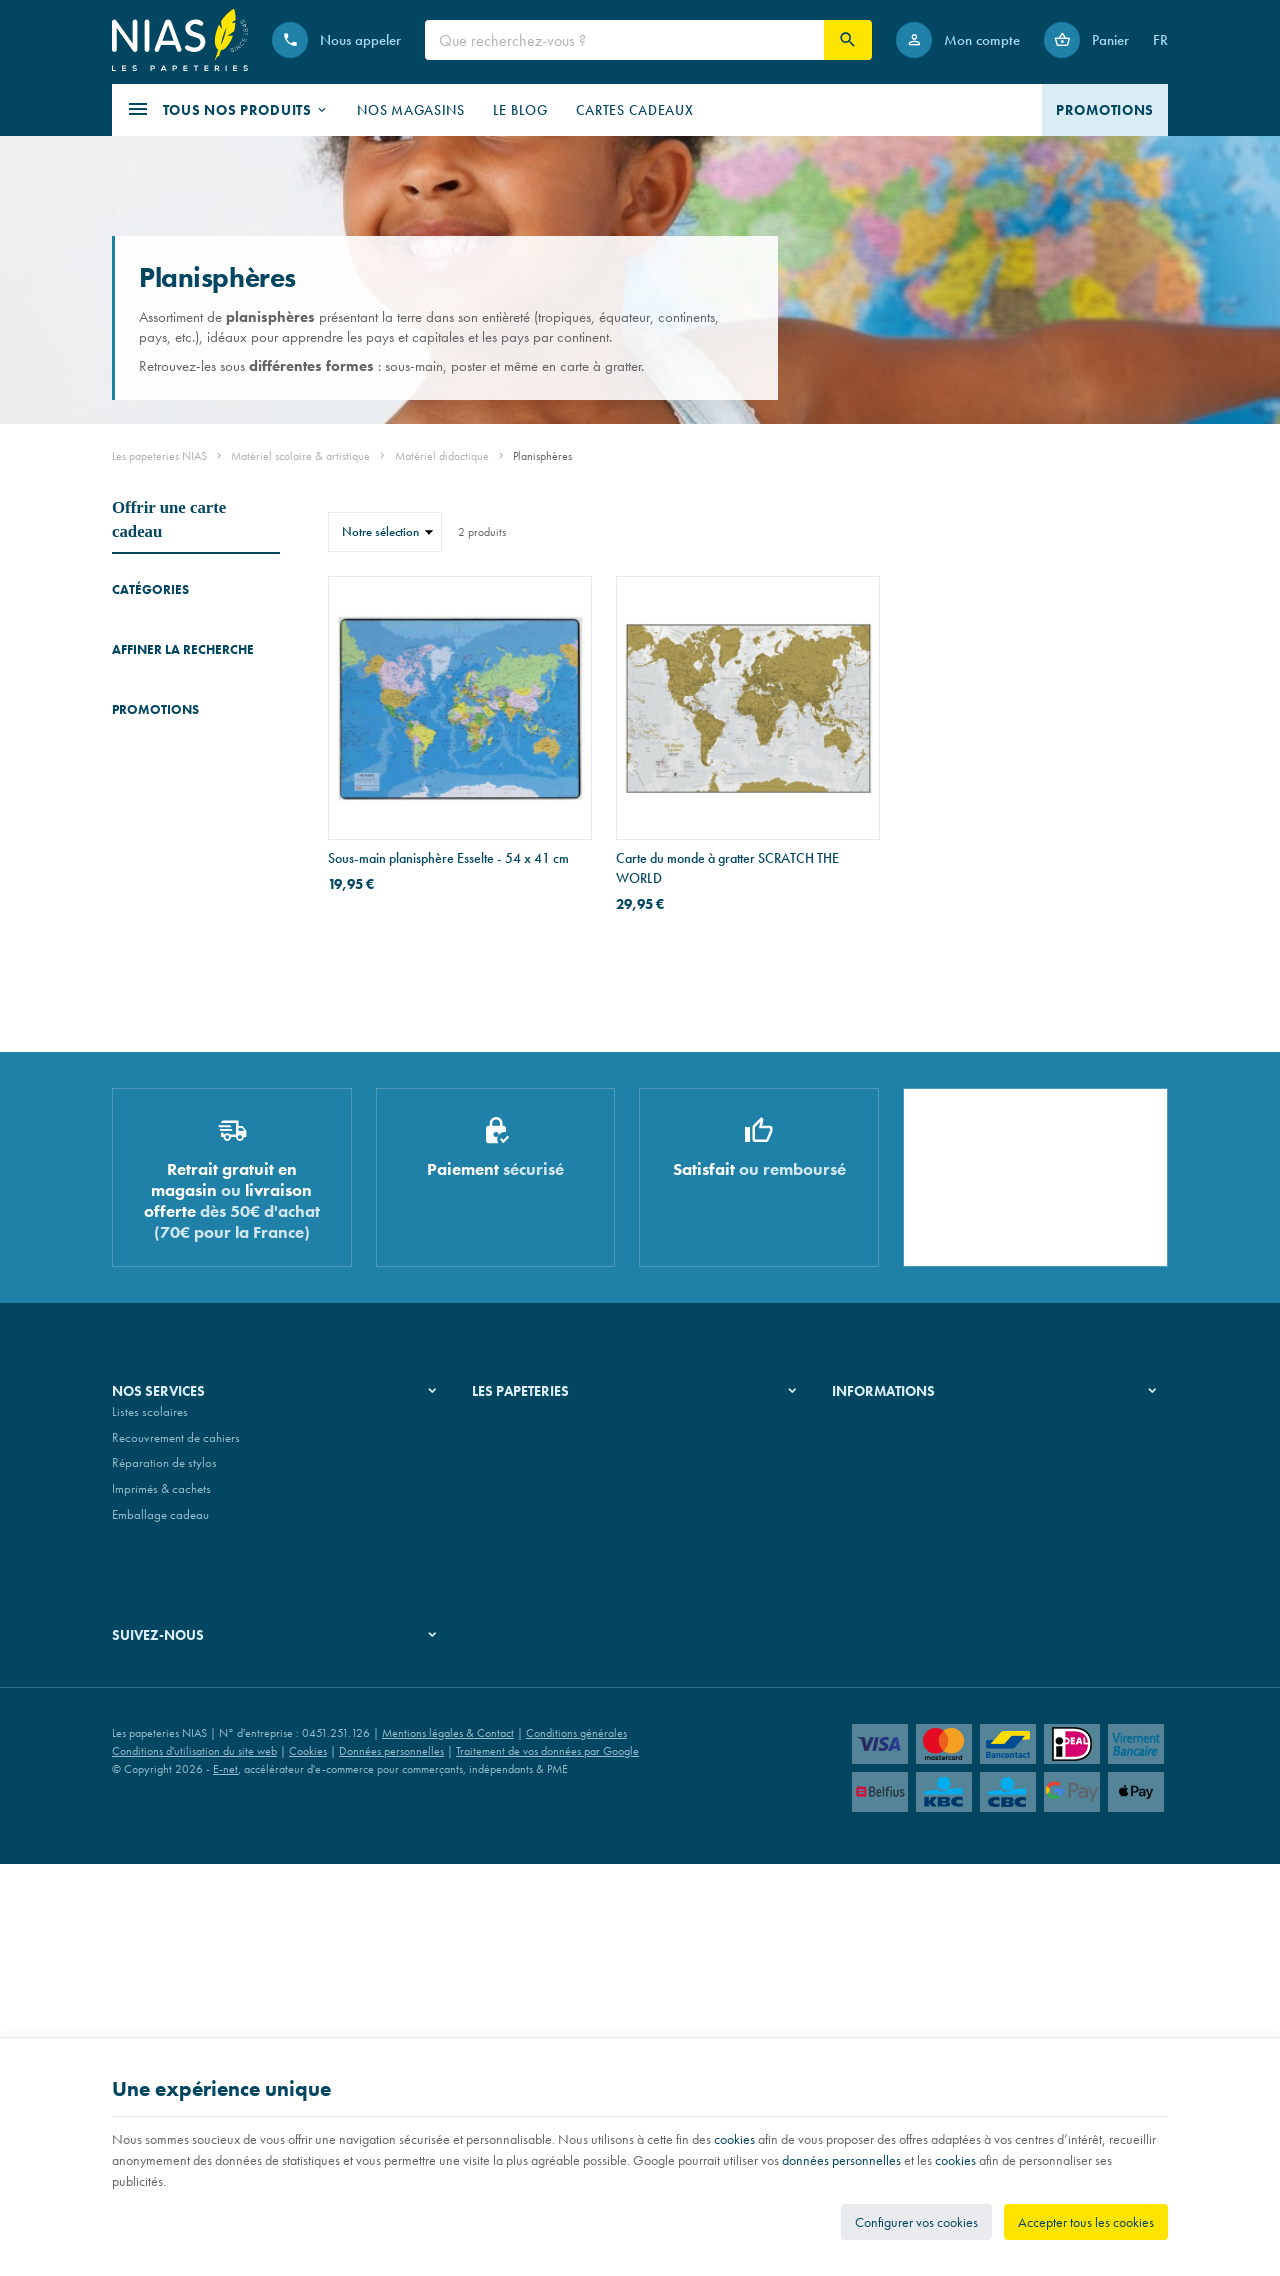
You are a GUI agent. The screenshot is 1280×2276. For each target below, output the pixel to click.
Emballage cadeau (160, 1927)
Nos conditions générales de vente (920, 1825)
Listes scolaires (150, 1825)
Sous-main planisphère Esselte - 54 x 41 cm (448, 858)
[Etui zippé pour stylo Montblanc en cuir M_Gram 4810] (140, 1299)
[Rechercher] (848, 40)
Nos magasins (509, 1850)
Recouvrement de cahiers (176, 1850)
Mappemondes (151, 731)
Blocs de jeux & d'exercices (151, 693)
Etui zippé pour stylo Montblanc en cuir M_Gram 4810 (229, 1287)
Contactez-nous (872, 1902)
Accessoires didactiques (174, 787)
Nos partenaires (513, 1876)
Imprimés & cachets (161, 1902)
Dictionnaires (145, 627)
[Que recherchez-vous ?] (624, 40)
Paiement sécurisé (877, 1876)
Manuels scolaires (158, 655)
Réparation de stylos (164, 1876)
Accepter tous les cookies (1086, 2222)
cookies (734, 2139)
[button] (227, 110)
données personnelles (841, 2160)
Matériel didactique (442, 456)
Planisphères (149, 759)
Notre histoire (507, 1825)
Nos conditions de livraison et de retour (933, 1850)
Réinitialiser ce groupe (268, 974)
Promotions (155, 1238)
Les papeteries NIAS (159, 456)
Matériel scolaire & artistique (300, 456)
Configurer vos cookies (916, 2222)
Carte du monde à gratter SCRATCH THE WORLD (727, 868)
